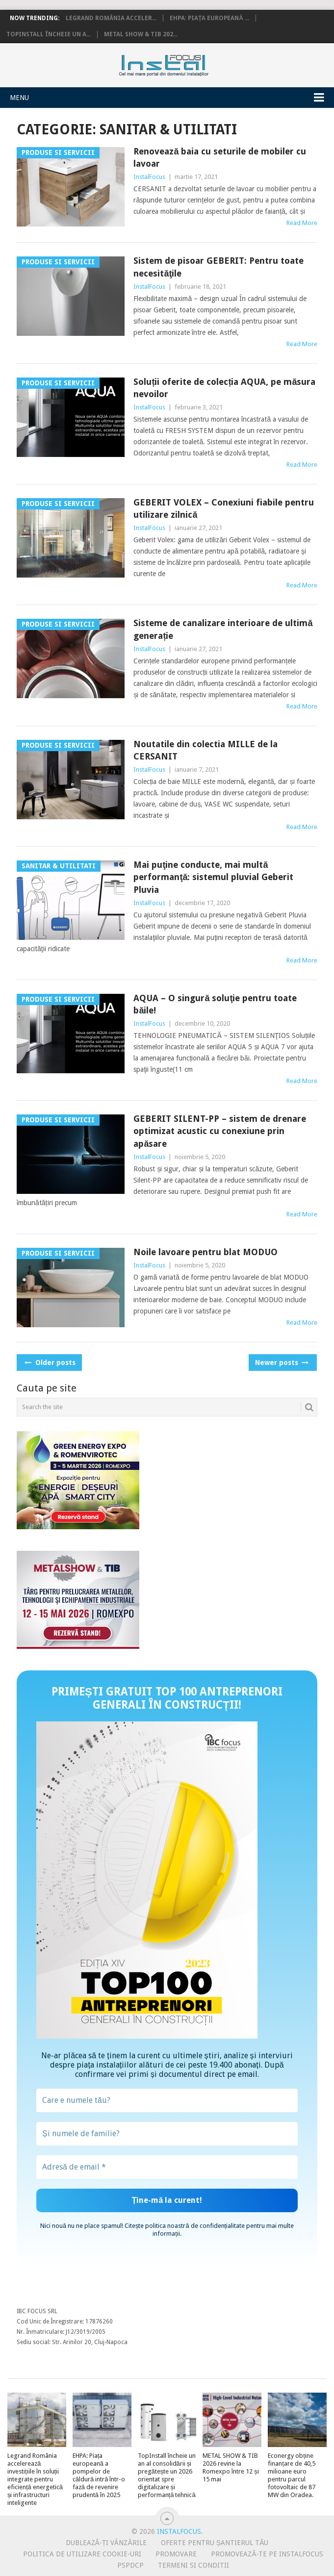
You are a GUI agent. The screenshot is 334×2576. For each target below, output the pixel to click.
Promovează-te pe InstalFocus (267, 2554)
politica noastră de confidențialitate (195, 2225)
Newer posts (281, 1362)
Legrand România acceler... (111, 18)
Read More (301, 223)
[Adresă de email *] (167, 2167)
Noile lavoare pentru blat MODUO (205, 1252)
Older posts (49, 1362)
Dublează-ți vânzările (106, 2543)
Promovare (176, 2554)
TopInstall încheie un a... (48, 34)
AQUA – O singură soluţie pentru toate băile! (215, 1004)
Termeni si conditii (193, 2565)
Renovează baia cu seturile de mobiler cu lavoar (219, 157)
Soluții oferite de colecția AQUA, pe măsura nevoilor (224, 388)
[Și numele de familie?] (167, 2134)
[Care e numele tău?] (167, 2100)
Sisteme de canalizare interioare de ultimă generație (222, 629)
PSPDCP (130, 2565)
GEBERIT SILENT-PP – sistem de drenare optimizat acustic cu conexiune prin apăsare (219, 1130)
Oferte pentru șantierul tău (215, 2543)
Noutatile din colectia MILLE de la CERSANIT (205, 750)
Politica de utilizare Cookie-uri (82, 2554)
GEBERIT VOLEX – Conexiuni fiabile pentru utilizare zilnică (223, 508)
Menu (19, 97)
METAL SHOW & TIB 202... (141, 34)
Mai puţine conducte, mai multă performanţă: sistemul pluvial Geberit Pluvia (213, 876)
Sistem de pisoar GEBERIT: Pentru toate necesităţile (218, 266)
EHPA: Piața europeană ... (209, 18)
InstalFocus (167, 63)
